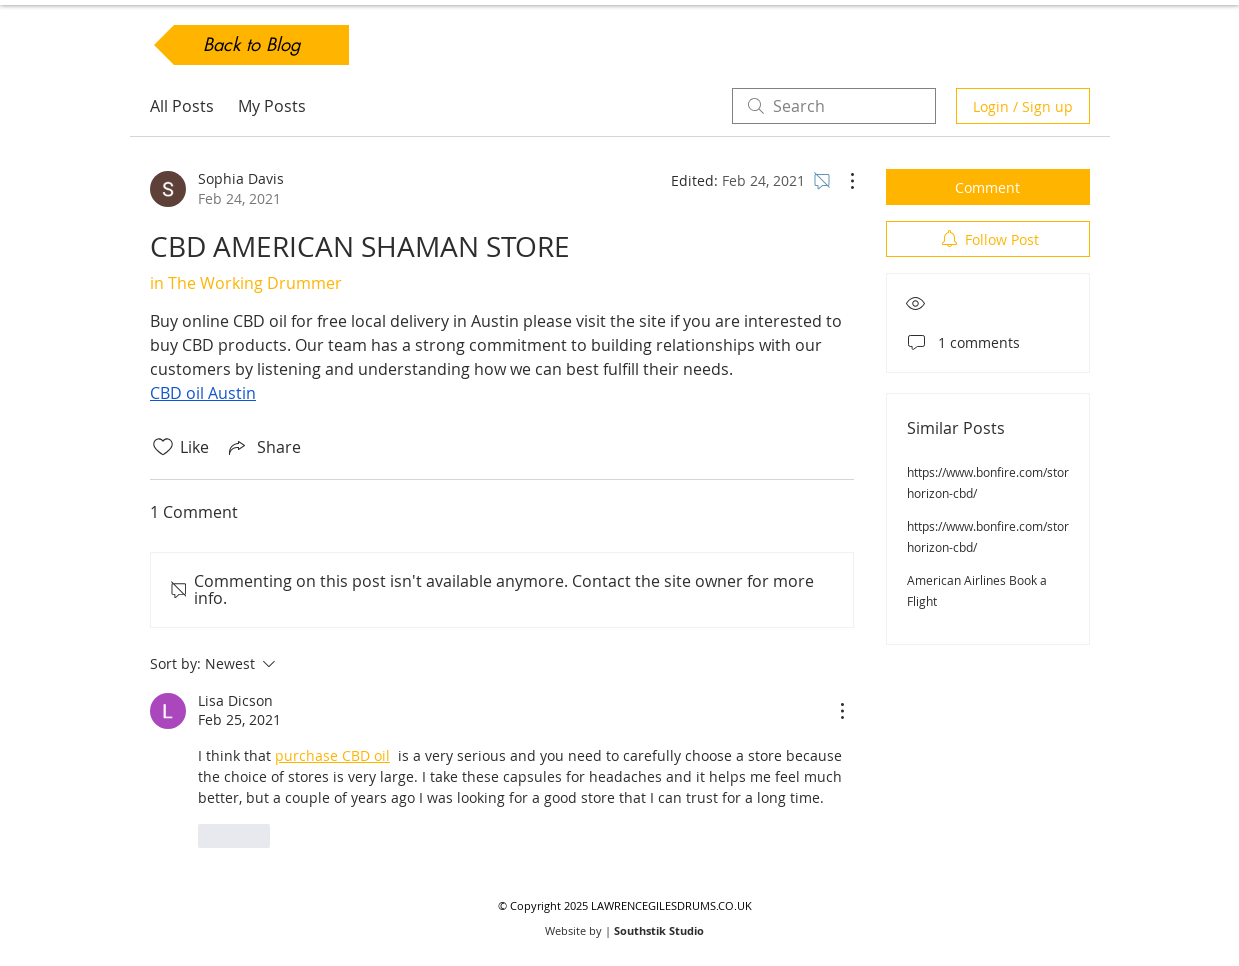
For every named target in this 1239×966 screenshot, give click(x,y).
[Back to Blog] (251, 45)
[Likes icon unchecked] (163, 447)
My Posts (272, 106)
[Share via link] (263, 447)
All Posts (182, 106)
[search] (834, 106)
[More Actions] (842, 181)
